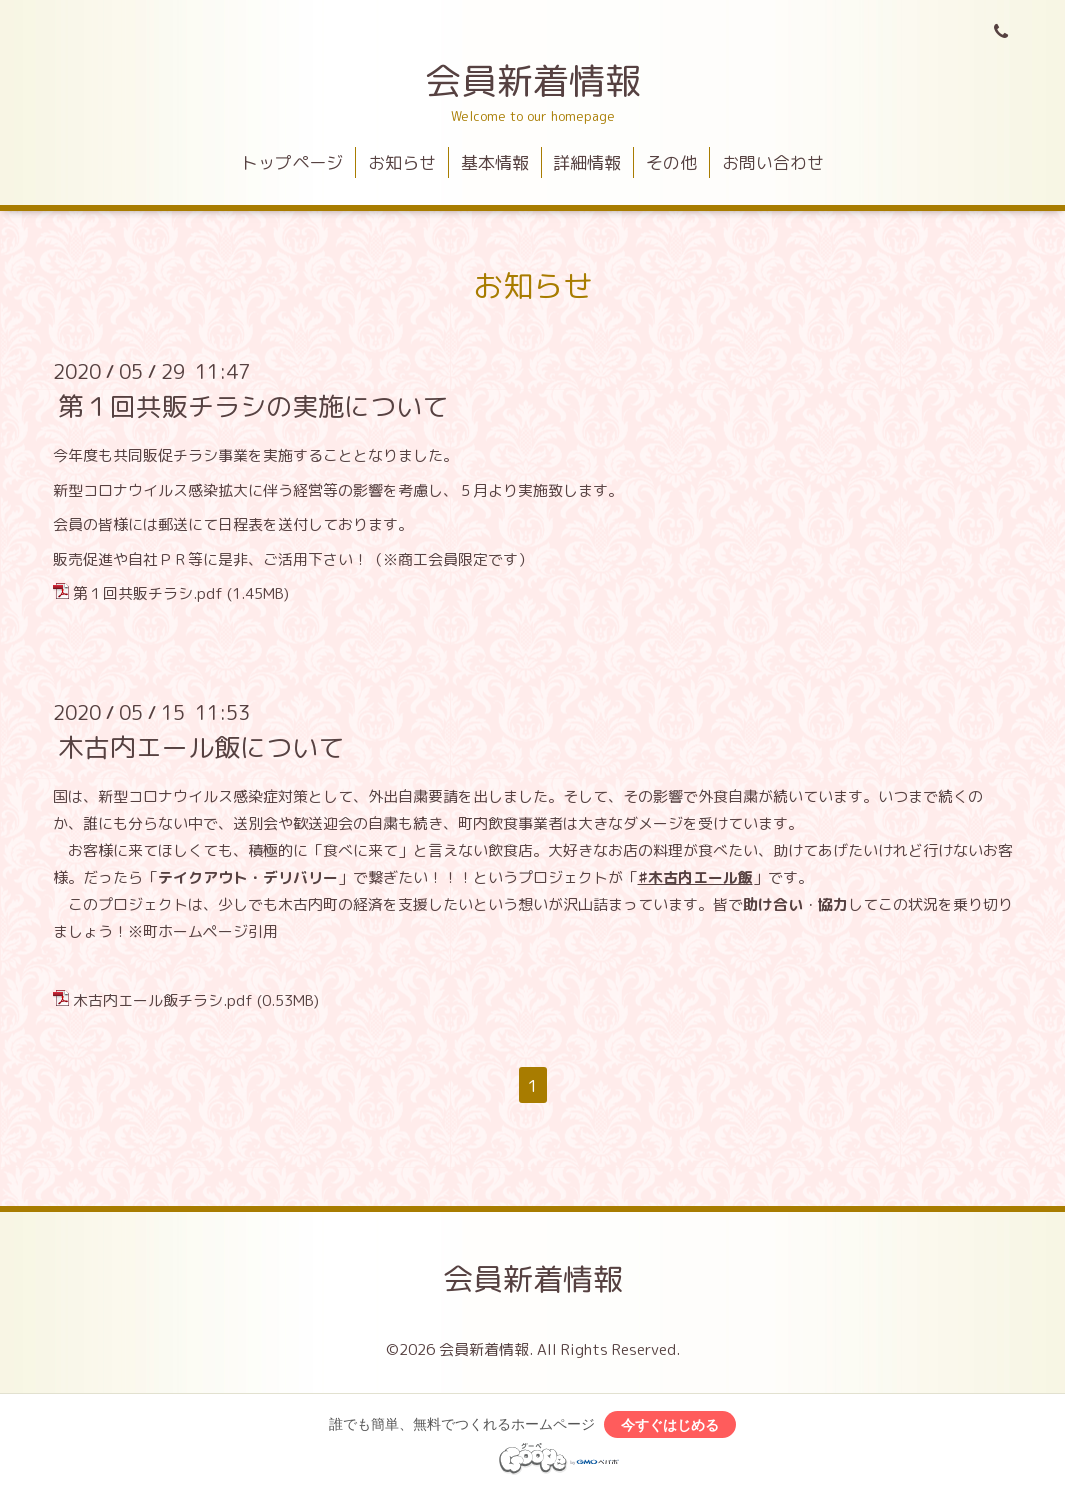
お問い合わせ (773, 162)
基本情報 (495, 162)
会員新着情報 (533, 80)
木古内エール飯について (201, 747)
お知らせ (402, 162)
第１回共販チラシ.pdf (148, 593)
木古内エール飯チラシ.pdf (163, 1000)
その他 (671, 162)
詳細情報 (587, 162)
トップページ (292, 162)
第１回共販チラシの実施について (253, 406)
